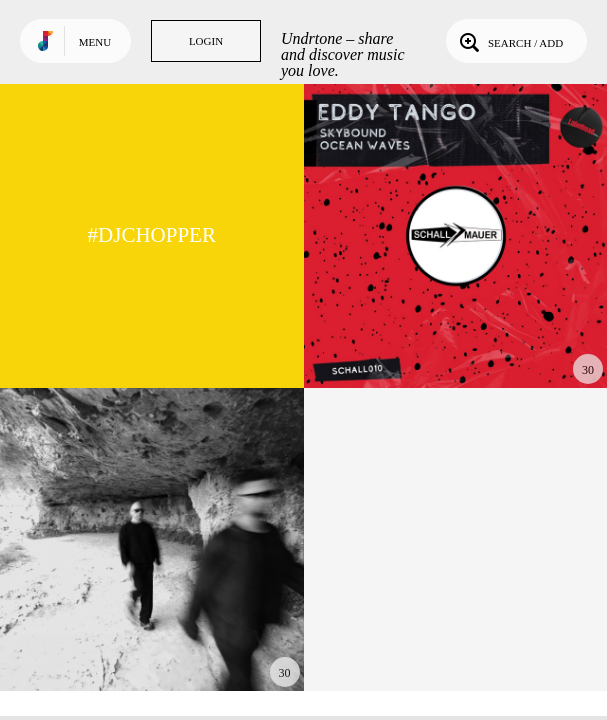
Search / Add (509, 41)
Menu (95, 42)
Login (206, 41)
